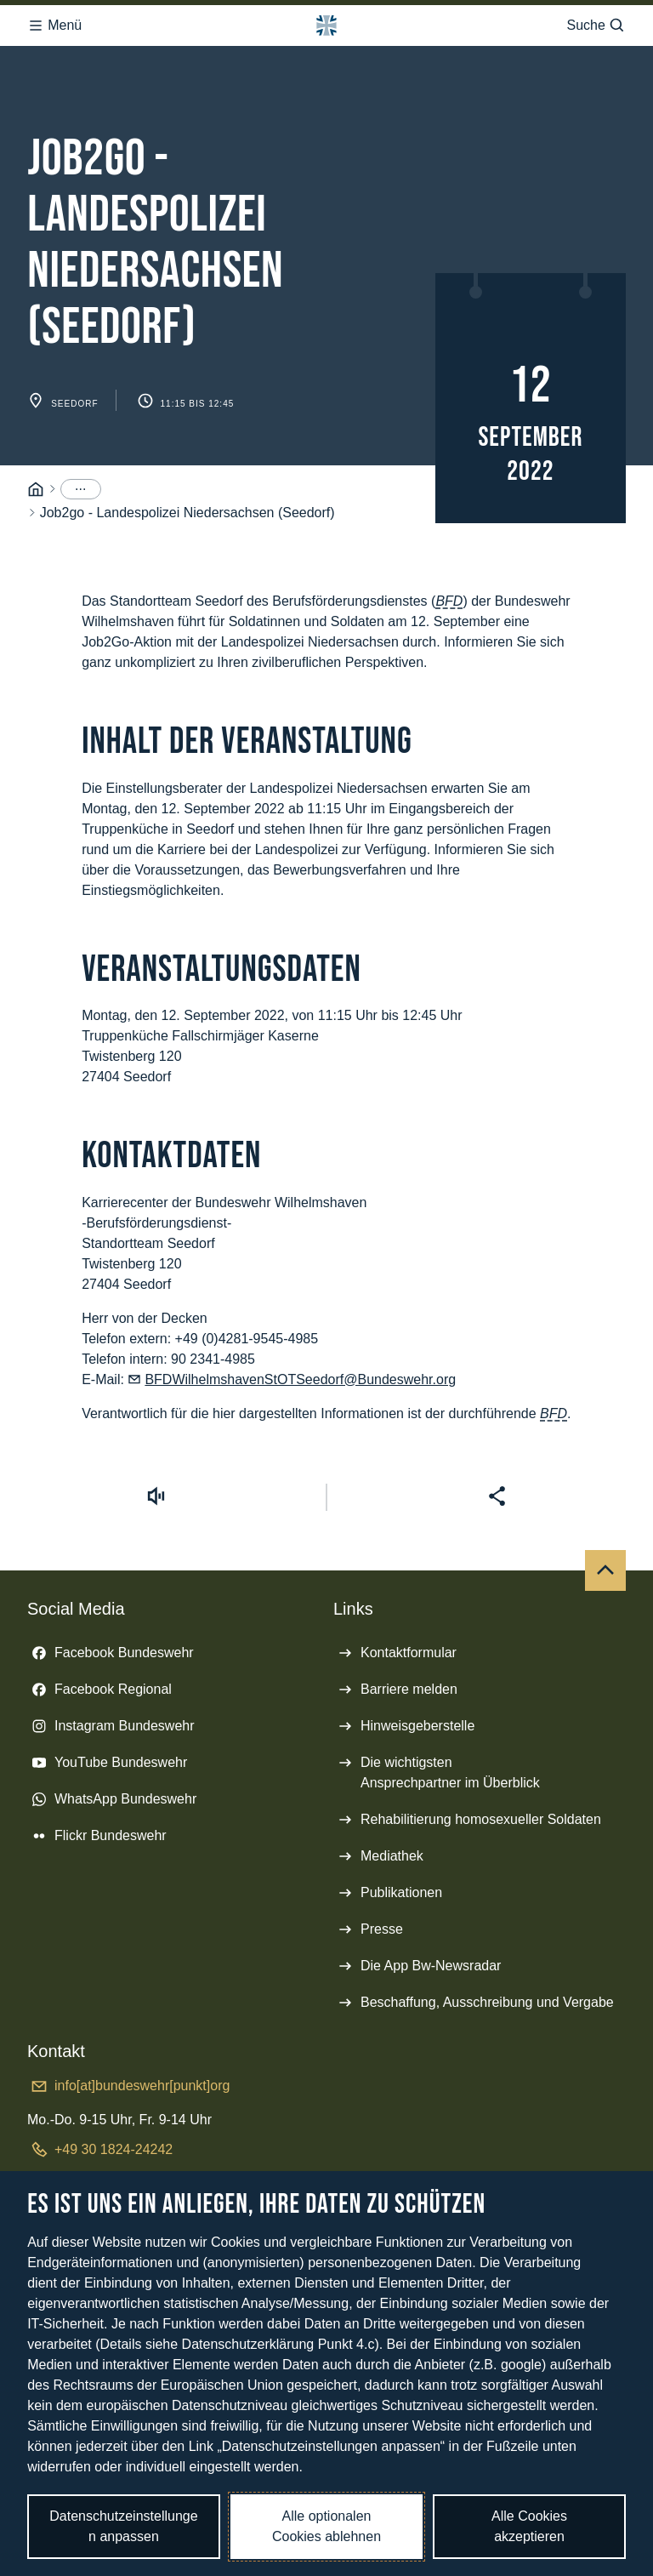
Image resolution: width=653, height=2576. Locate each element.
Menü (54, 25)
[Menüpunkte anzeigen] (80, 489)
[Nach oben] (605, 1570)
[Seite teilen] (497, 1496)
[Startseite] (35, 490)
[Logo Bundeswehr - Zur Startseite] (326, 25)
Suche (595, 25)
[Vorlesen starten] (156, 1496)
